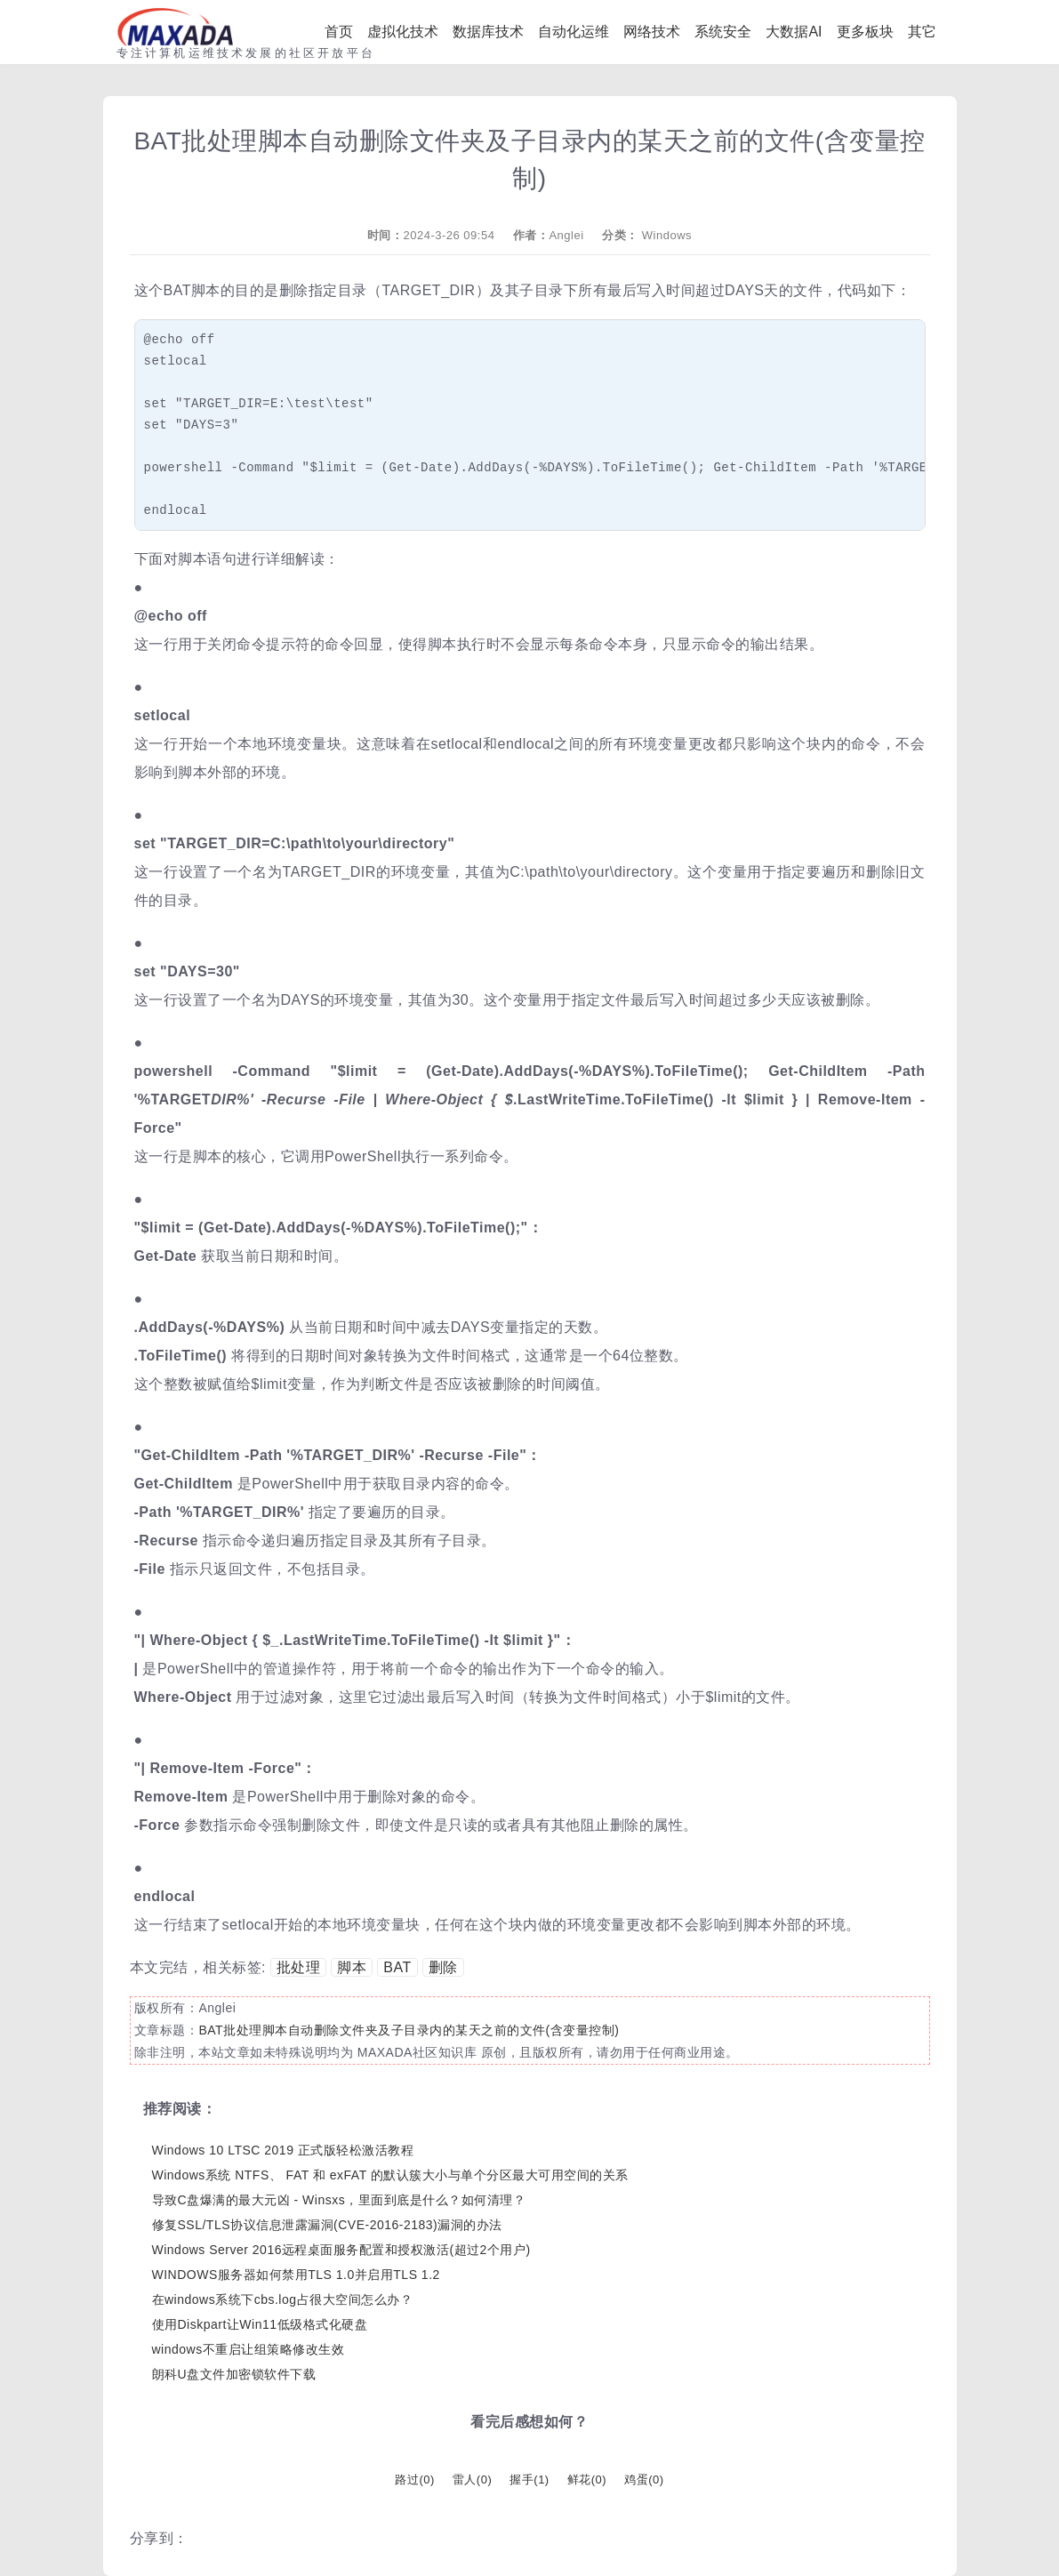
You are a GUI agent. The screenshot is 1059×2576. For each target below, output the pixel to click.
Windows (667, 235)
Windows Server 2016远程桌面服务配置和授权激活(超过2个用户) (341, 2250)
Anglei (566, 235)
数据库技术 (488, 31)
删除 (443, 1967)
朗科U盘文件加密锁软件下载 (234, 2374)
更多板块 (865, 31)
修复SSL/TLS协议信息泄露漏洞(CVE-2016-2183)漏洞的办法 (327, 2225)
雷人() (472, 2479)
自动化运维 (573, 31)
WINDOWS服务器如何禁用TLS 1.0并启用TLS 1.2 (296, 2274)
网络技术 (651, 31)
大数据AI (794, 31)
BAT (397, 1967)
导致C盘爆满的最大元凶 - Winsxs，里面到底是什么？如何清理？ (339, 2200)
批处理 (299, 1967)
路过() (414, 2479)
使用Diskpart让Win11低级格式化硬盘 (260, 2324)
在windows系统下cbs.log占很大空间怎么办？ (282, 2299)
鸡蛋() (643, 2479)
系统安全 (722, 31)
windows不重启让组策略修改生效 (248, 2349)
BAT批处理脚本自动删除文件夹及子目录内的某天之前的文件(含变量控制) (408, 2030)
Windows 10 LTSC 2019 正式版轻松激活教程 (283, 2150)
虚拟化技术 (402, 31)
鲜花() (586, 2479)
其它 (922, 31)
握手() (529, 2479)
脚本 (351, 1967)
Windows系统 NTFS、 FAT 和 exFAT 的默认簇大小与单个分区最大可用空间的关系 (390, 2175)
